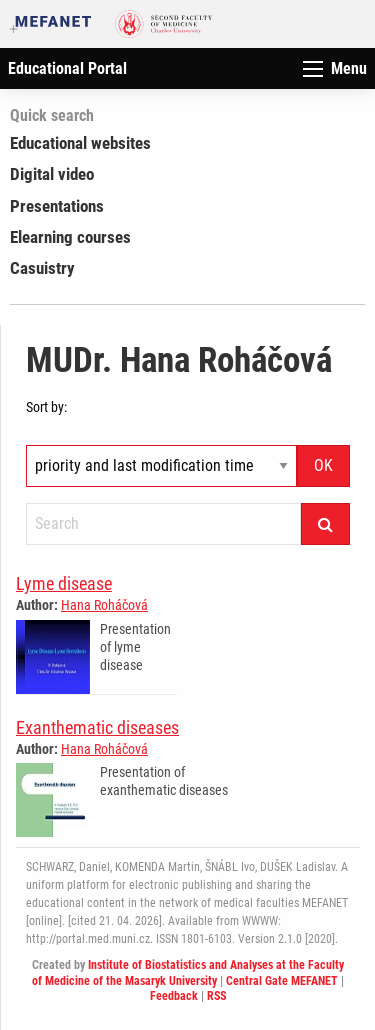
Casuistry (42, 268)
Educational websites (80, 143)
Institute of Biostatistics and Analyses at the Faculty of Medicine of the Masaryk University (188, 973)
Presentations (57, 206)
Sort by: (46, 407)
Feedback (174, 996)
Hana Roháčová (104, 605)
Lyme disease (64, 583)
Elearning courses (70, 237)
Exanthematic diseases (97, 727)
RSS (216, 996)
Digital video (52, 174)
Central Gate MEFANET (282, 981)
